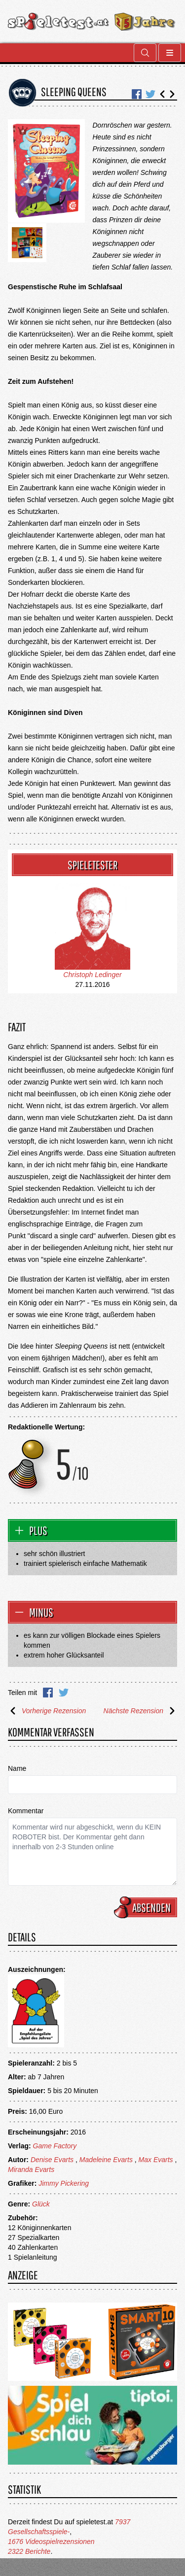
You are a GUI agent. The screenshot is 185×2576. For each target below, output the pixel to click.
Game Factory (55, 2146)
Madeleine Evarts (106, 2160)
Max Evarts (156, 2160)
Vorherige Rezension (47, 1711)
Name (17, 1768)
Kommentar (25, 1811)
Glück (41, 2204)
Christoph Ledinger (92, 975)
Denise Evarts (52, 2160)
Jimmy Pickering (63, 2183)
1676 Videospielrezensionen (51, 2541)
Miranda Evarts (31, 2169)
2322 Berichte (29, 2551)
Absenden (147, 1907)
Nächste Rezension (140, 1711)
